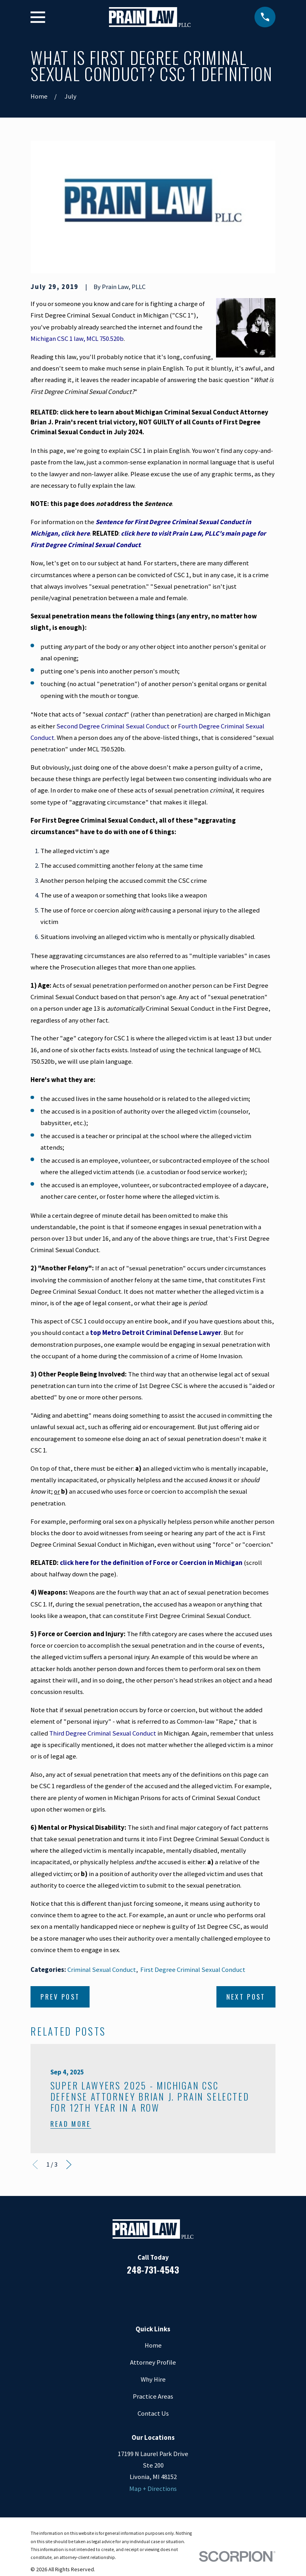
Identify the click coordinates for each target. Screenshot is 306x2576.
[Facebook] (121, 2295)
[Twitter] (184, 2295)
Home (153, 2345)
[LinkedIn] (142, 2295)
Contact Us (153, 2413)
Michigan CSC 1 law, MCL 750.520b (77, 339)
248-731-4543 (153, 2269)
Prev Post (60, 1997)
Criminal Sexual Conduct (101, 1970)
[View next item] (68, 2164)
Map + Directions (153, 2489)
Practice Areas (153, 2396)
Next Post (246, 1997)
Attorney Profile (153, 2362)
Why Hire (153, 2379)
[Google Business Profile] (163, 2295)
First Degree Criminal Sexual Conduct (192, 1970)
